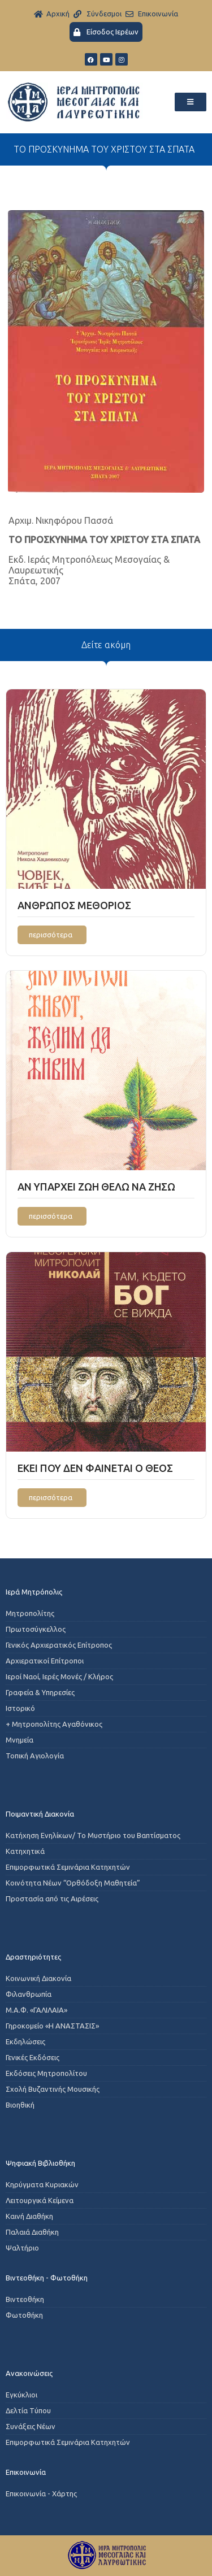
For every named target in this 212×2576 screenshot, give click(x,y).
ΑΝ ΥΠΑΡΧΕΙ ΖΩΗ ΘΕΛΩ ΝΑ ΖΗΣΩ (96, 1186)
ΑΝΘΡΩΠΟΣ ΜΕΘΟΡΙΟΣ (74, 905)
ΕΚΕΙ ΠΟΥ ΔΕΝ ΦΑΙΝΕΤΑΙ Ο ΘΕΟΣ (95, 1468)
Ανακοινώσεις (29, 2373)
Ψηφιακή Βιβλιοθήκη (40, 2163)
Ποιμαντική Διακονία (40, 1814)
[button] (190, 102)
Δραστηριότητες (33, 1957)
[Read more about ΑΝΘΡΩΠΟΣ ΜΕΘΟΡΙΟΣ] (52, 935)
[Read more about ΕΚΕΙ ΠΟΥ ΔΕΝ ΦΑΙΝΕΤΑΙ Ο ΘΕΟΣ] (52, 1497)
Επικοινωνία (26, 2472)
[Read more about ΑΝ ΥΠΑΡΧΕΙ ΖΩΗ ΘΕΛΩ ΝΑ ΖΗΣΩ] (52, 1216)
